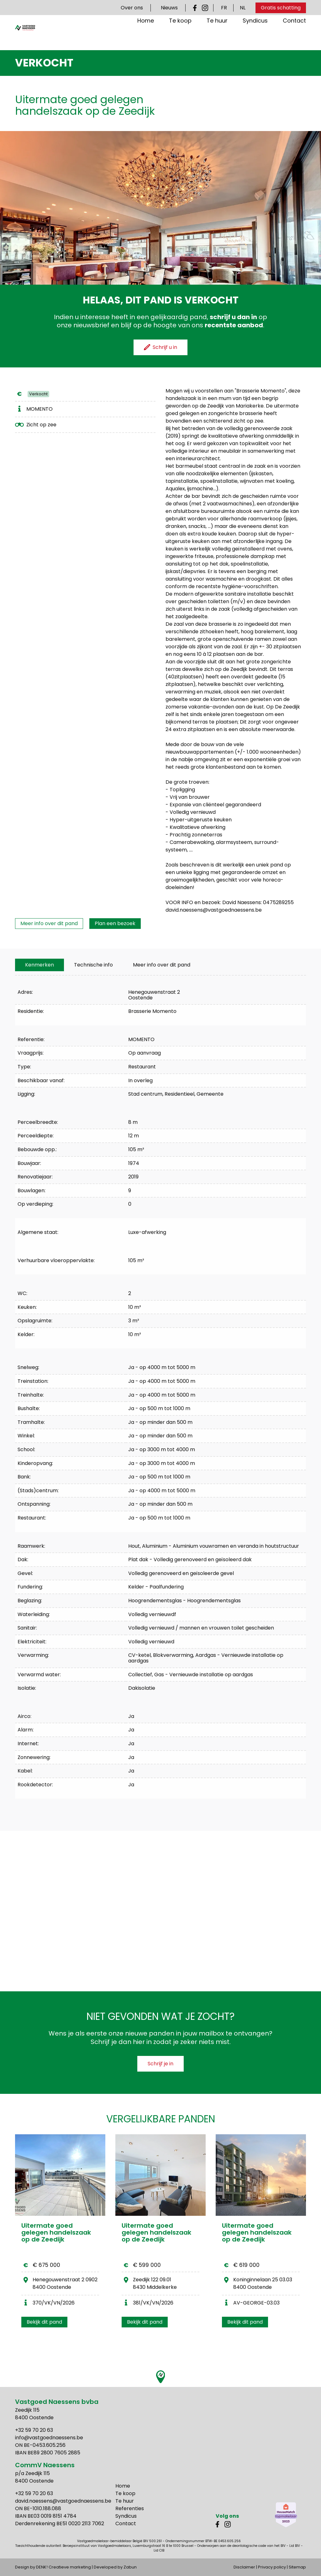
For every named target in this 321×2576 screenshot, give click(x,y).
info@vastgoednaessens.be (49, 2437)
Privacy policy (272, 2567)
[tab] (39, 965)
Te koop (180, 36)
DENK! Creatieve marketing (63, 2567)
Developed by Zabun (115, 2567)
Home (145, 36)
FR (224, 7)
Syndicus (255, 36)
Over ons (132, 7)
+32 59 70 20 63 (34, 2430)
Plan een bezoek (115, 923)
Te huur (217, 36)
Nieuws (169, 7)
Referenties (129, 2508)
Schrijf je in (160, 2063)
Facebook (196, 8)
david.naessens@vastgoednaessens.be (63, 2501)
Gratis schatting (281, 7)
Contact (294, 36)
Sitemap (297, 2567)
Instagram (205, 8)
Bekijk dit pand (44, 2322)
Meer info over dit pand (49, 923)
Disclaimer (244, 2567)
